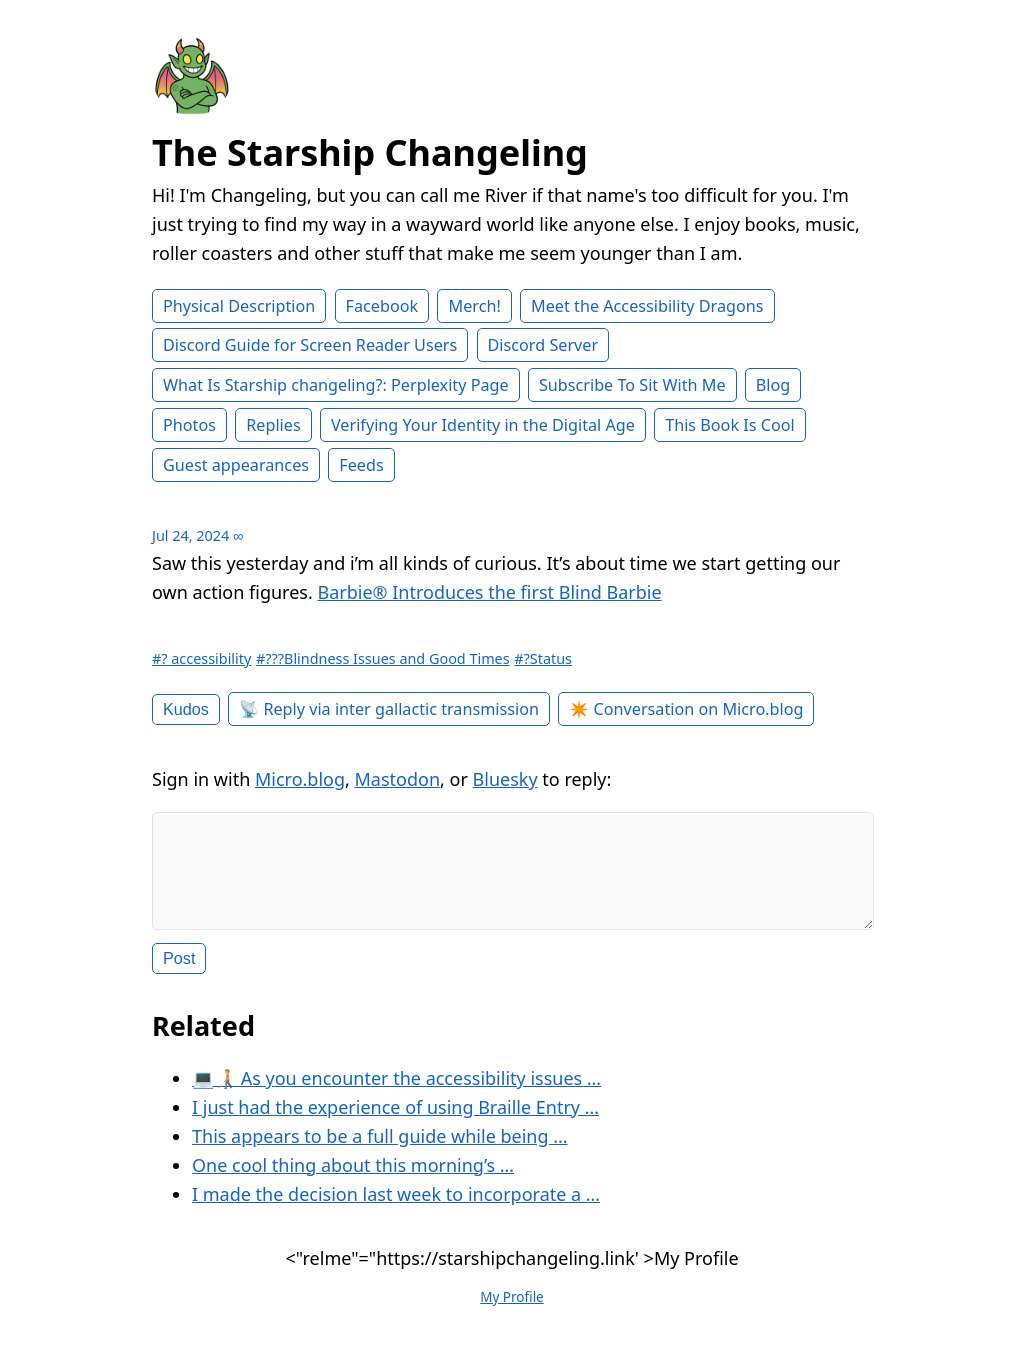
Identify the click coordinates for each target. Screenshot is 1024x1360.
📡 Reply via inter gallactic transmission (389, 709)
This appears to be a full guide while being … (379, 1152)
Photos (189, 425)
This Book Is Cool (730, 425)
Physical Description (239, 306)
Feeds (361, 465)
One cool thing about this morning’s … (353, 1181)
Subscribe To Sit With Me (632, 385)
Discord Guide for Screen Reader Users (310, 345)
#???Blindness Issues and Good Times (383, 658)
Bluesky (505, 779)
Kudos (186, 709)
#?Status (543, 658)
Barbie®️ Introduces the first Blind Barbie (489, 592)
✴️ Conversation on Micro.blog (686, 709)
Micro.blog (300, 779)
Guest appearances (236, 465)
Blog (773, 385)
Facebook (382, 306)
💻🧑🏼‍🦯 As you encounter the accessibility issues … (396, 1094)
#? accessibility (201, 658)
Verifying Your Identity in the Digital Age (483, 425)
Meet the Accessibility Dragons (647, 306)
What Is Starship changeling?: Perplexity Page (336, 385)
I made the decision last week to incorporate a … (396, 1210)
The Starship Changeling (370, 152)
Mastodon (398, 779)
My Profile (512, 1313)
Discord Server (543, 345)
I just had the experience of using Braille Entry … (395, 1123)
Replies (273, 425)
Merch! (474, 306)
